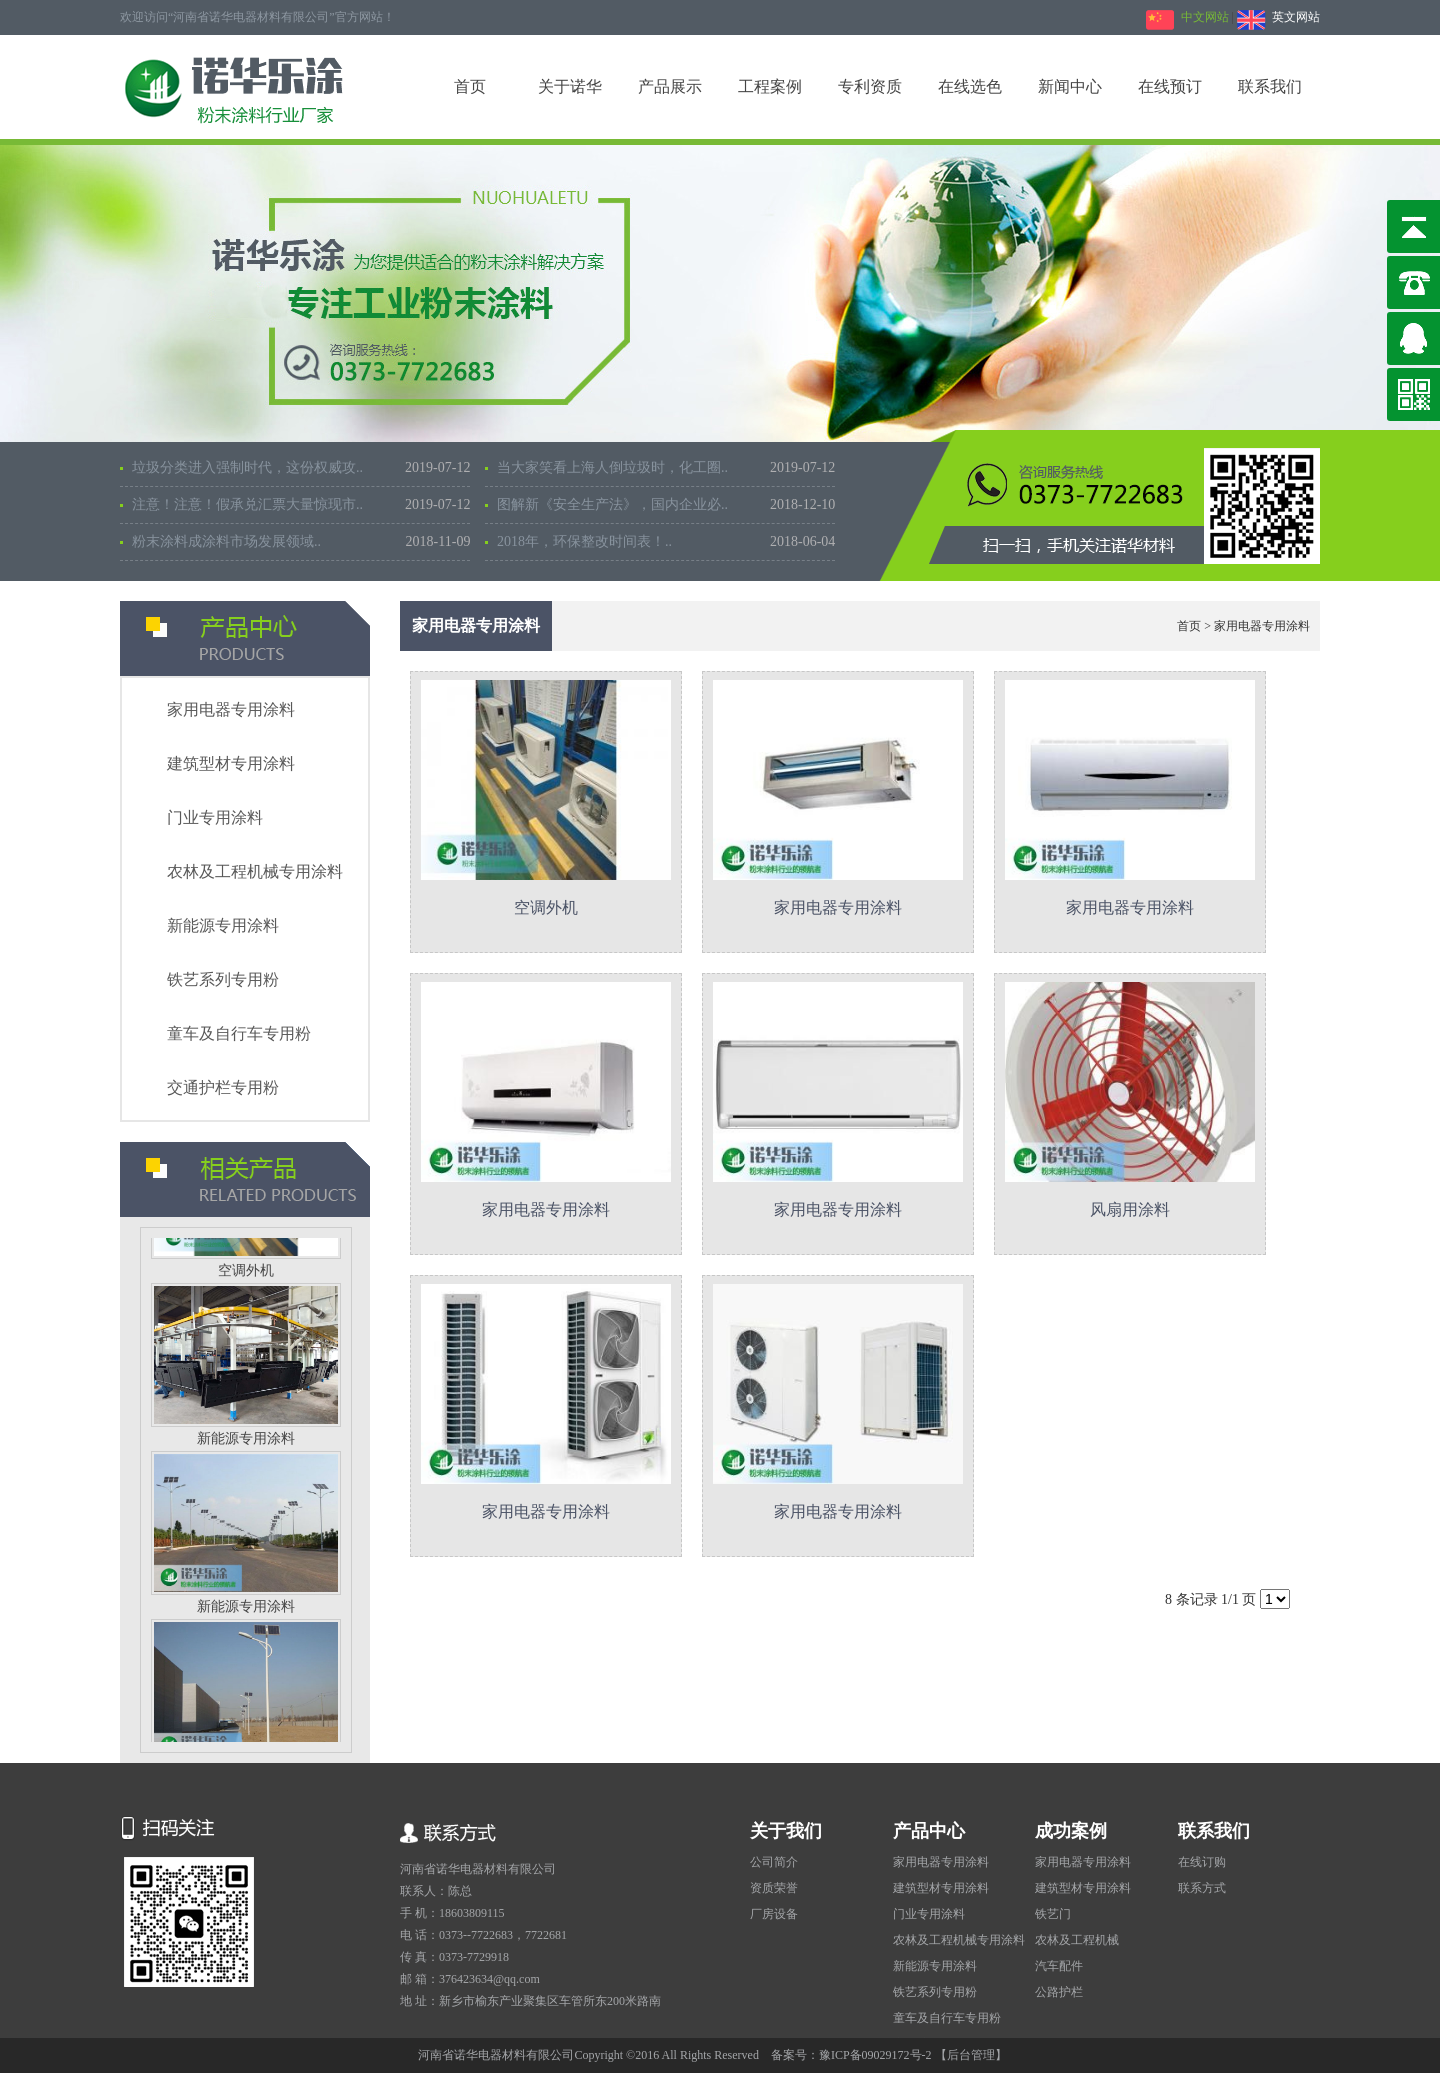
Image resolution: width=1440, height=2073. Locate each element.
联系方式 (1202, 1888)
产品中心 (929, 1831)
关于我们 (786, 1831)
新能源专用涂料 (223, 925)
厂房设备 (774, 1914)
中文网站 (1187, 17)
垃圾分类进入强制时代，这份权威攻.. (301, 468)
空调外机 (246, 1274)
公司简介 (774, 1862)
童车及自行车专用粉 (239, 1033)
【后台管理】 (971, 2055)
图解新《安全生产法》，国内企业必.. (666, 505)
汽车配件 (1059, 1966)
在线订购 (1202, 1862)
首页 (1189, 626)
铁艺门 (1053, 1914)
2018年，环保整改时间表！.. (666, 542)
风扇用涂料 (1130, 1209)
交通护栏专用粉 (223, 1087)
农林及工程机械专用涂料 (255, 871)
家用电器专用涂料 (231, 709)
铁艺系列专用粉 (223, 979)
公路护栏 (1059, 1992)
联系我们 (1214, 1831)
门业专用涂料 (215, 817)
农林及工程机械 (1077, 1940)
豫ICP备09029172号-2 (877, 2055)
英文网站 (1278, 17)
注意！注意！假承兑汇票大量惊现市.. (301, 505)
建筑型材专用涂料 (231, 763)
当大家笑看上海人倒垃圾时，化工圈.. (666, 468)
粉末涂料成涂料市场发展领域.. (301, 542)
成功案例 (1071, 1831)
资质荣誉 (774, 1888)
